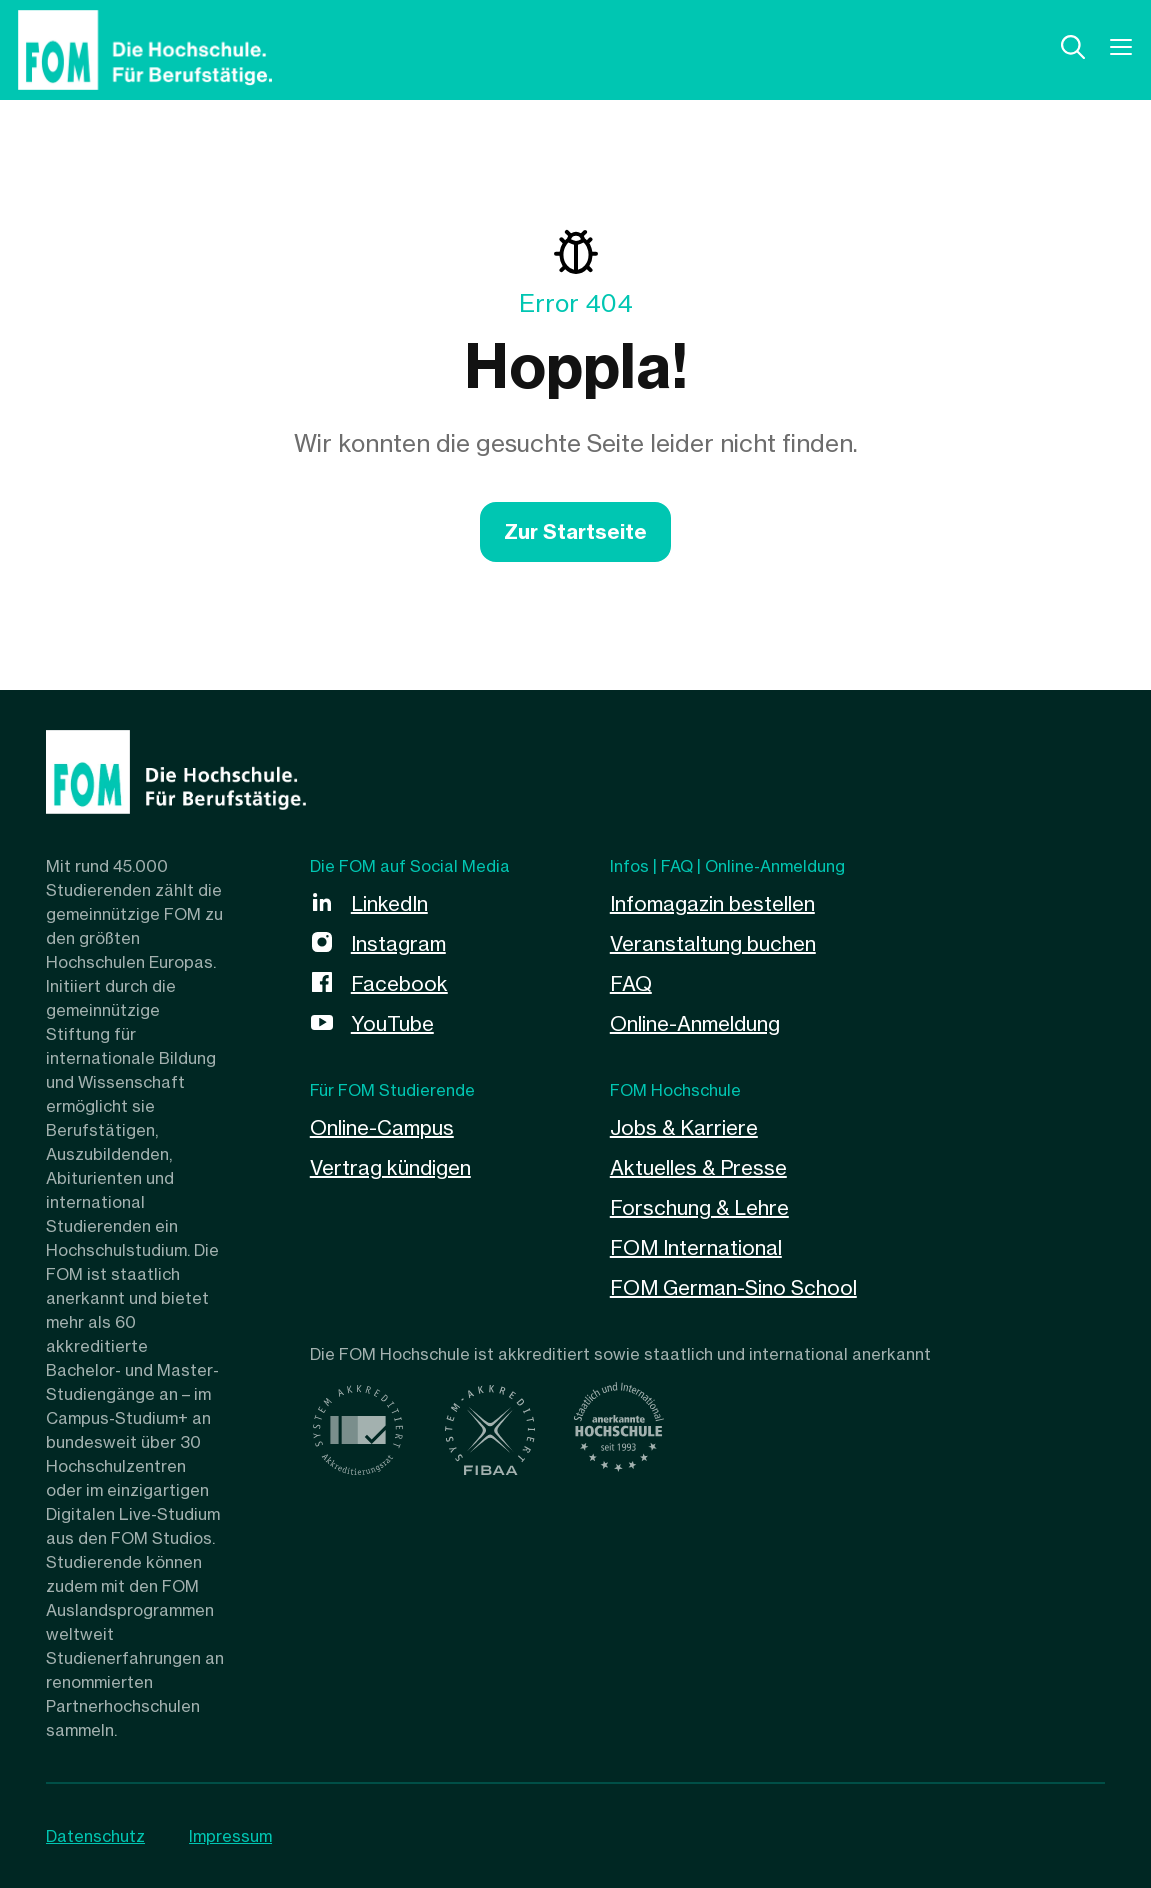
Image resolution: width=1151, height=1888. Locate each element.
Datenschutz (95, 1836)
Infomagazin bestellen (712, 903)
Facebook (399, 983)
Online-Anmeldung (695, 1023)
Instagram (398, 943)
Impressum (230, 1836)
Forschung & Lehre (699, 1207)
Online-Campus (382, 1127)
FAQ (631, 983)
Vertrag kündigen (390, 1167)
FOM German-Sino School (733, 1287)
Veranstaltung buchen (713, 943)
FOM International (696, 1247)
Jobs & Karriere (684, 1127)
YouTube (392, 1023)
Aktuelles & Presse (698, 1167)
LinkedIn (389, 903)
